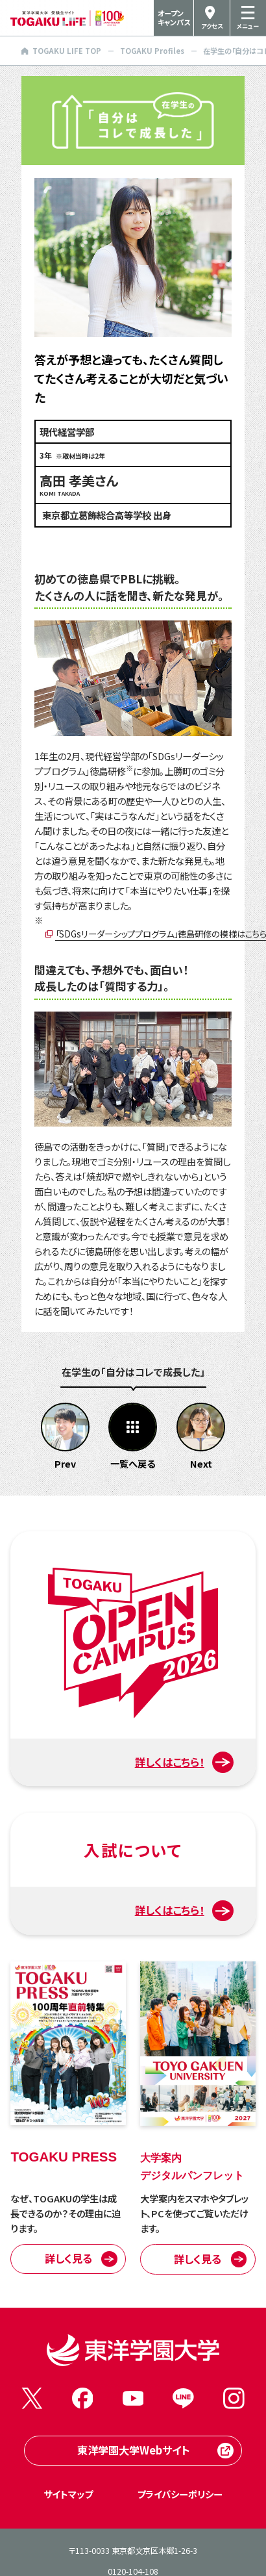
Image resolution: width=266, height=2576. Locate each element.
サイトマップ (68, 2494)
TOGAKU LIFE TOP (61, 50)
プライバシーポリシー (180, 2494)
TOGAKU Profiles (152, 50)
